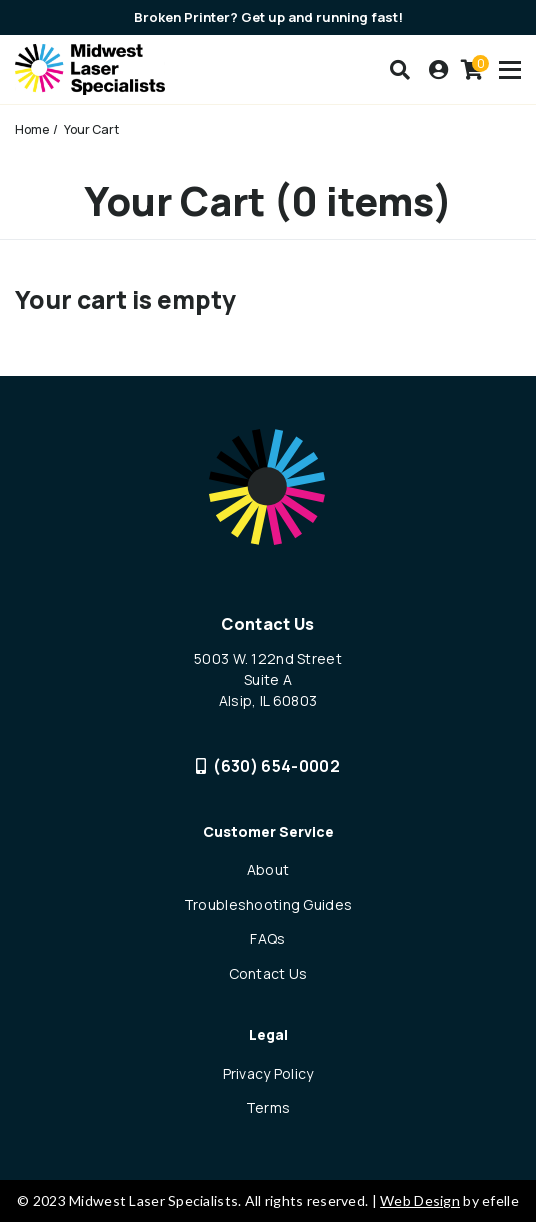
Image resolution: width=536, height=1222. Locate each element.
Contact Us (268, 973)
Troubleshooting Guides (268, 904)
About (268, 869)
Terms (268, 1107)
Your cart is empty (125, 300)
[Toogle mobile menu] (510, 70)
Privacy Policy (268, 1073)
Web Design (420, 1200)
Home (32, 129)
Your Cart (91, 129)
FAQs (267, 938)
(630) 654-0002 (268, 766)
